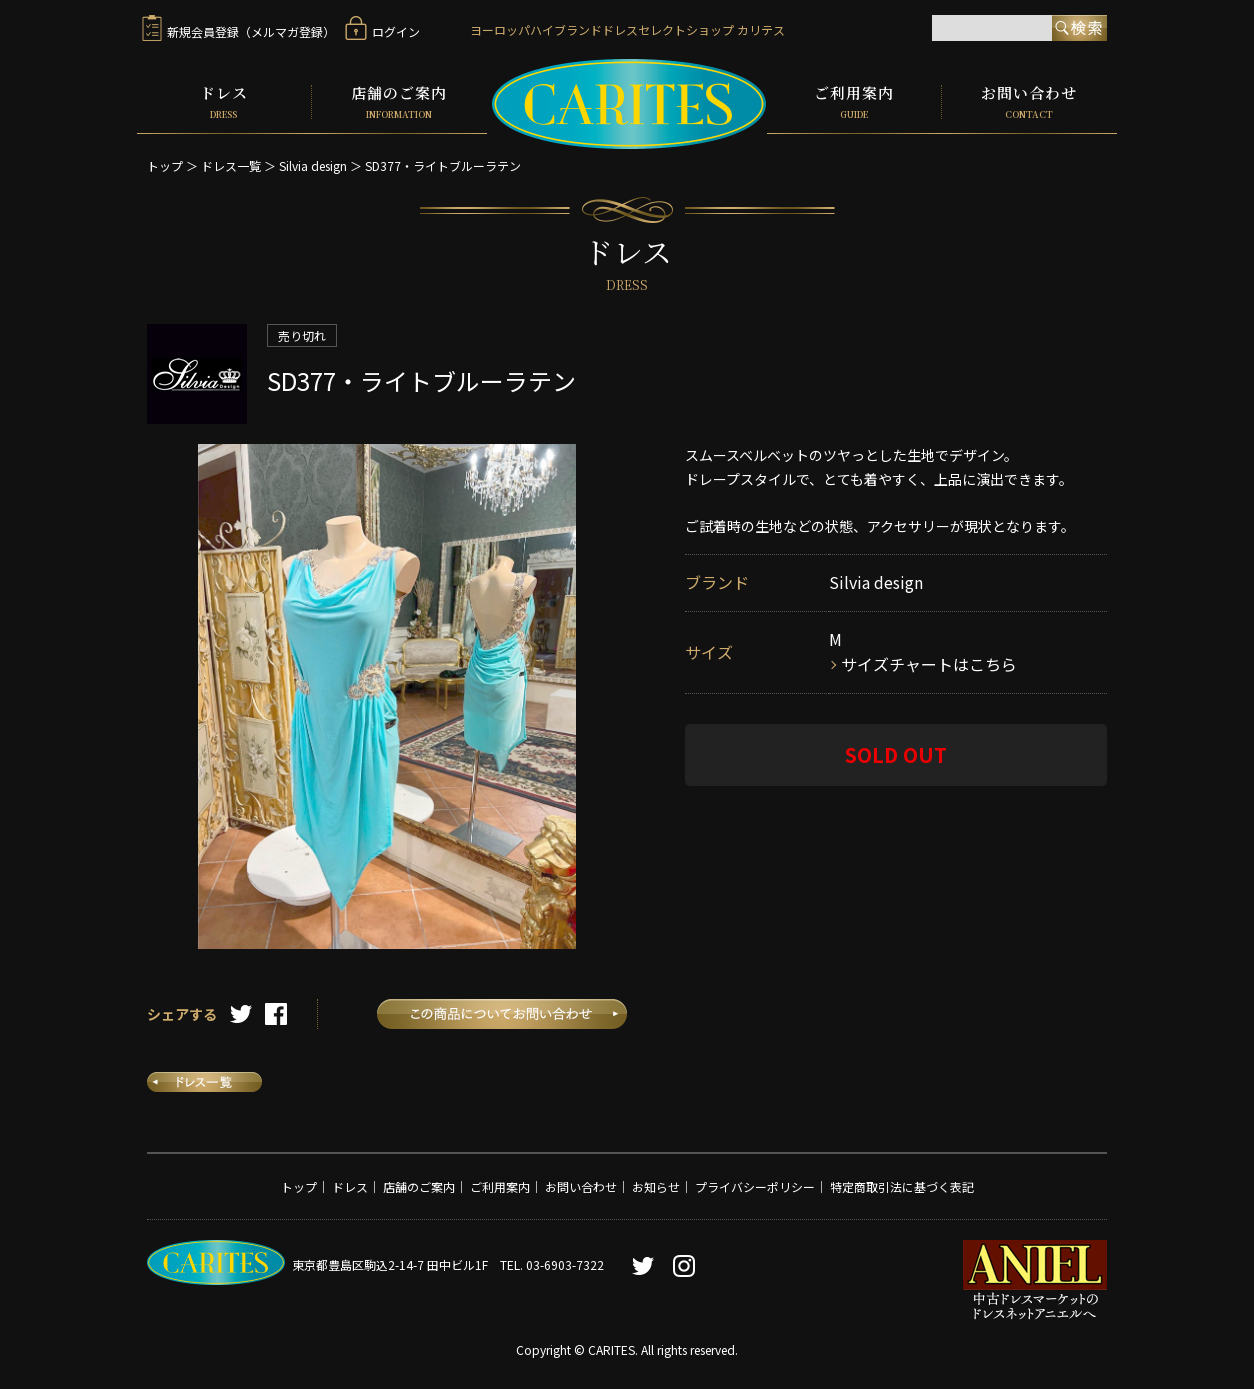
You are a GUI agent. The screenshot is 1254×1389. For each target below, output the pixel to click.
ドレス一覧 (231, 165)
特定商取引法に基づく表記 (902, 1185)
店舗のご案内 (399, 102)
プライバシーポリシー (755, 1185)
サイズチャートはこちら (929, 664)
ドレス (224, 102)
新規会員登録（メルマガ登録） (238, 31)
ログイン (382, 31)
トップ (165, 165)
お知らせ (656, 1185)
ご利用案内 (854, 102)
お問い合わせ (1029, 102)
